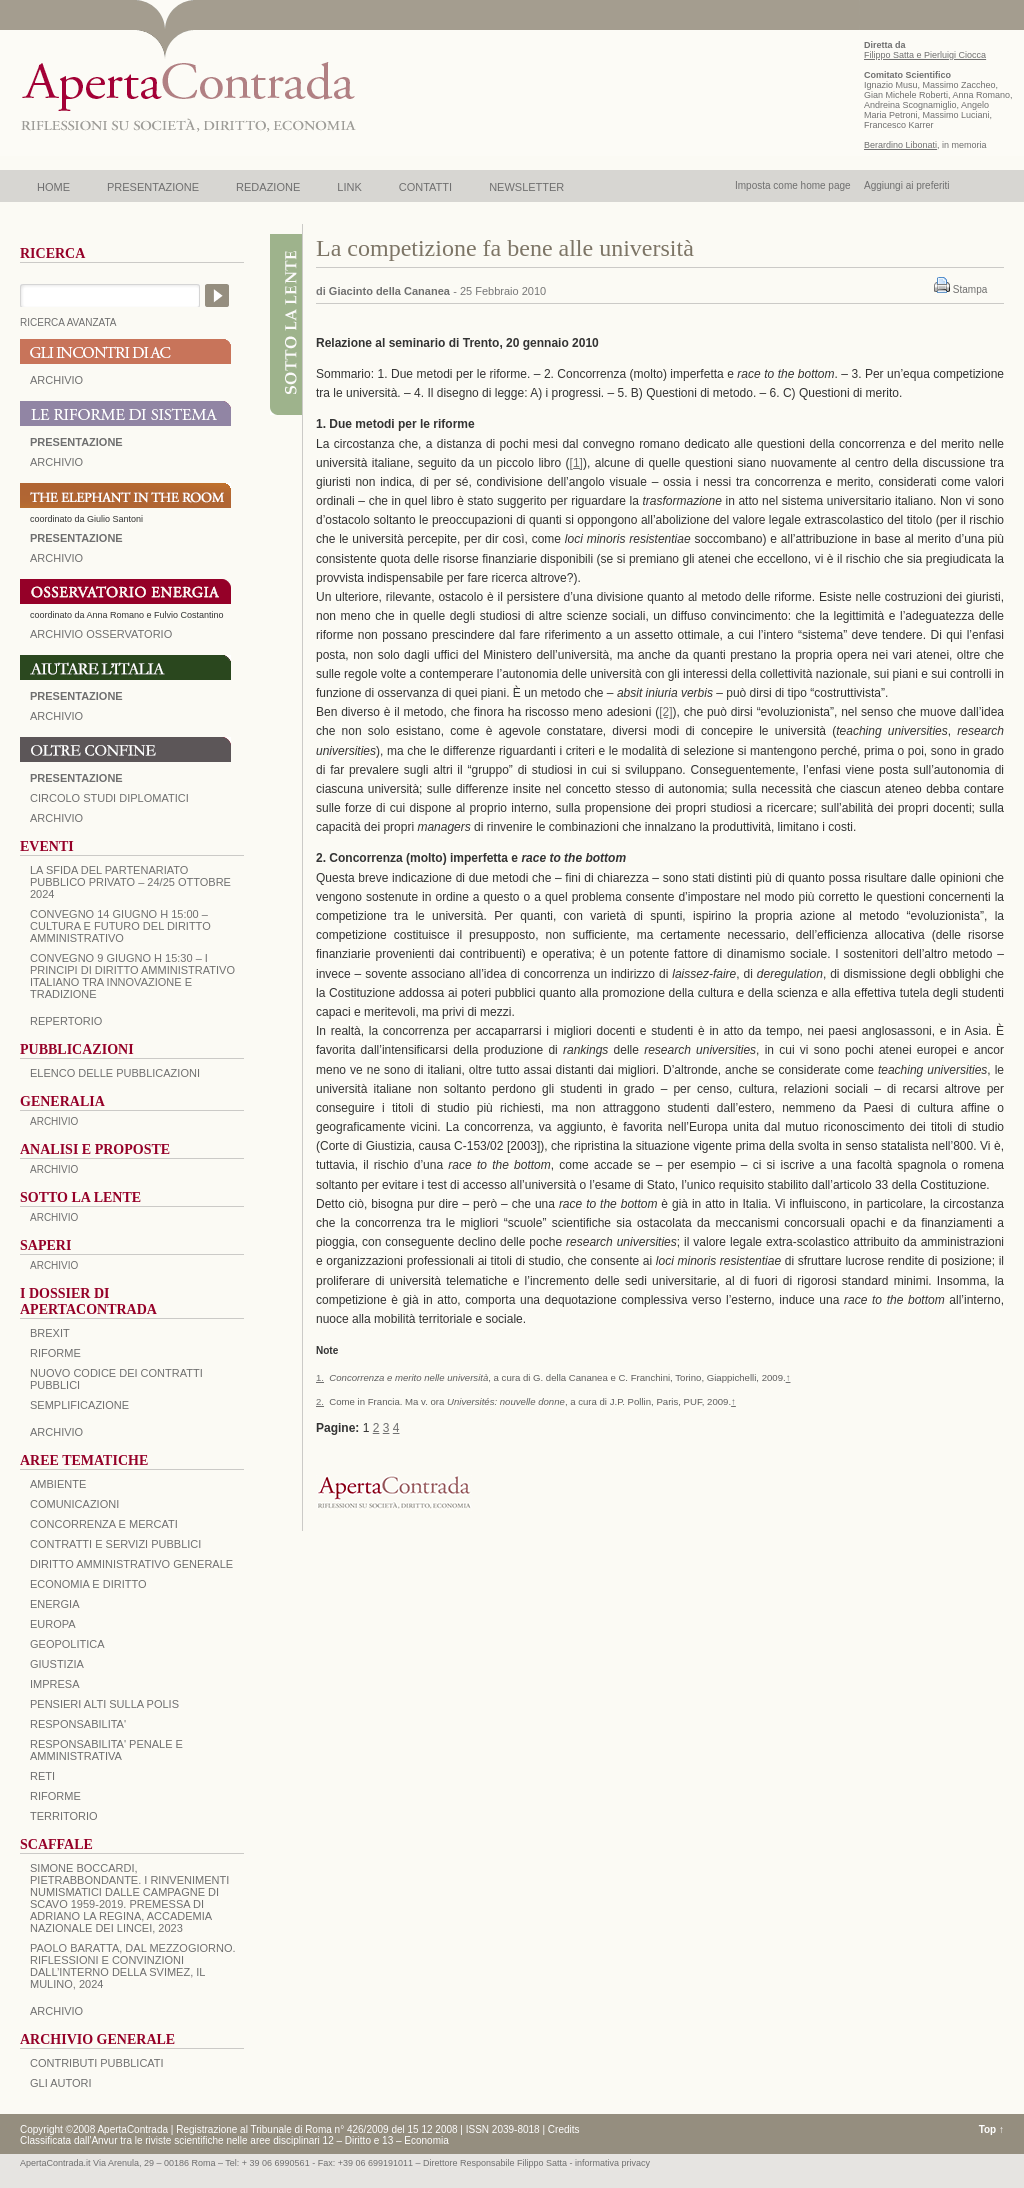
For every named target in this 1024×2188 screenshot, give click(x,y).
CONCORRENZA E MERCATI (104, 1524)
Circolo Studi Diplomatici (109, 798)
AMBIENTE (58, 1484)
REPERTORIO (66, 1021)
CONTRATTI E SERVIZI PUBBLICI (115, 1544)
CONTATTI (425, 187)
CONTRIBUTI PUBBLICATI (97, 2063)
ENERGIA (55, 1604)
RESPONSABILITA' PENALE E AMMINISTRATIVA (106, 1750)
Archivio (56, 716)
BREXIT (50, 1333)
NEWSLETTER (526, 187)
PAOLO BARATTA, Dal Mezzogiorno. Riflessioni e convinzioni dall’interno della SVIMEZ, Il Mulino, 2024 (133, 1966)
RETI (42, 1776)
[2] (665, 712)
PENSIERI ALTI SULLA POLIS (104, 1704)
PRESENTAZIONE (153, 187)
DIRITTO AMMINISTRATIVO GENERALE (131, 1564)
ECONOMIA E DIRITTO (88, 1584)
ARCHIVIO (56, 380)
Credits (564, 2129)
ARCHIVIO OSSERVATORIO (101, 634)
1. (320, 1377)
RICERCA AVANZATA (68, 322)
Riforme (55, 1353)
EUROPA (53, 1624)
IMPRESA (55, 1684)
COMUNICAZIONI (74, 1504)
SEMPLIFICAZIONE (79, 1405)
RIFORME (55, 1796)
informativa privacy (612, 2163)
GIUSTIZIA (57, 1664)
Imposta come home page (793, 185)
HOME (53, 187)
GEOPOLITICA (67, 1644)
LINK (349, 187)
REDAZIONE (268, 187)
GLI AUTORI (61, 2083)
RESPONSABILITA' (78, 1724)
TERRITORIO (64, 1816)
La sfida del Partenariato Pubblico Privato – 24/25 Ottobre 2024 (130, 882)
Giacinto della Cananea (389, 291)
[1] (576, 463)
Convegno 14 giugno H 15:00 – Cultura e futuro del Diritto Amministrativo (120, 926)
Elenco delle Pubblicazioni (115, 1073)
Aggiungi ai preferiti (907, 185)
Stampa (970, 289)
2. (320, 1401)
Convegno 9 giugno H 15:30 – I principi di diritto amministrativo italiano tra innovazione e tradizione (132, 976)
